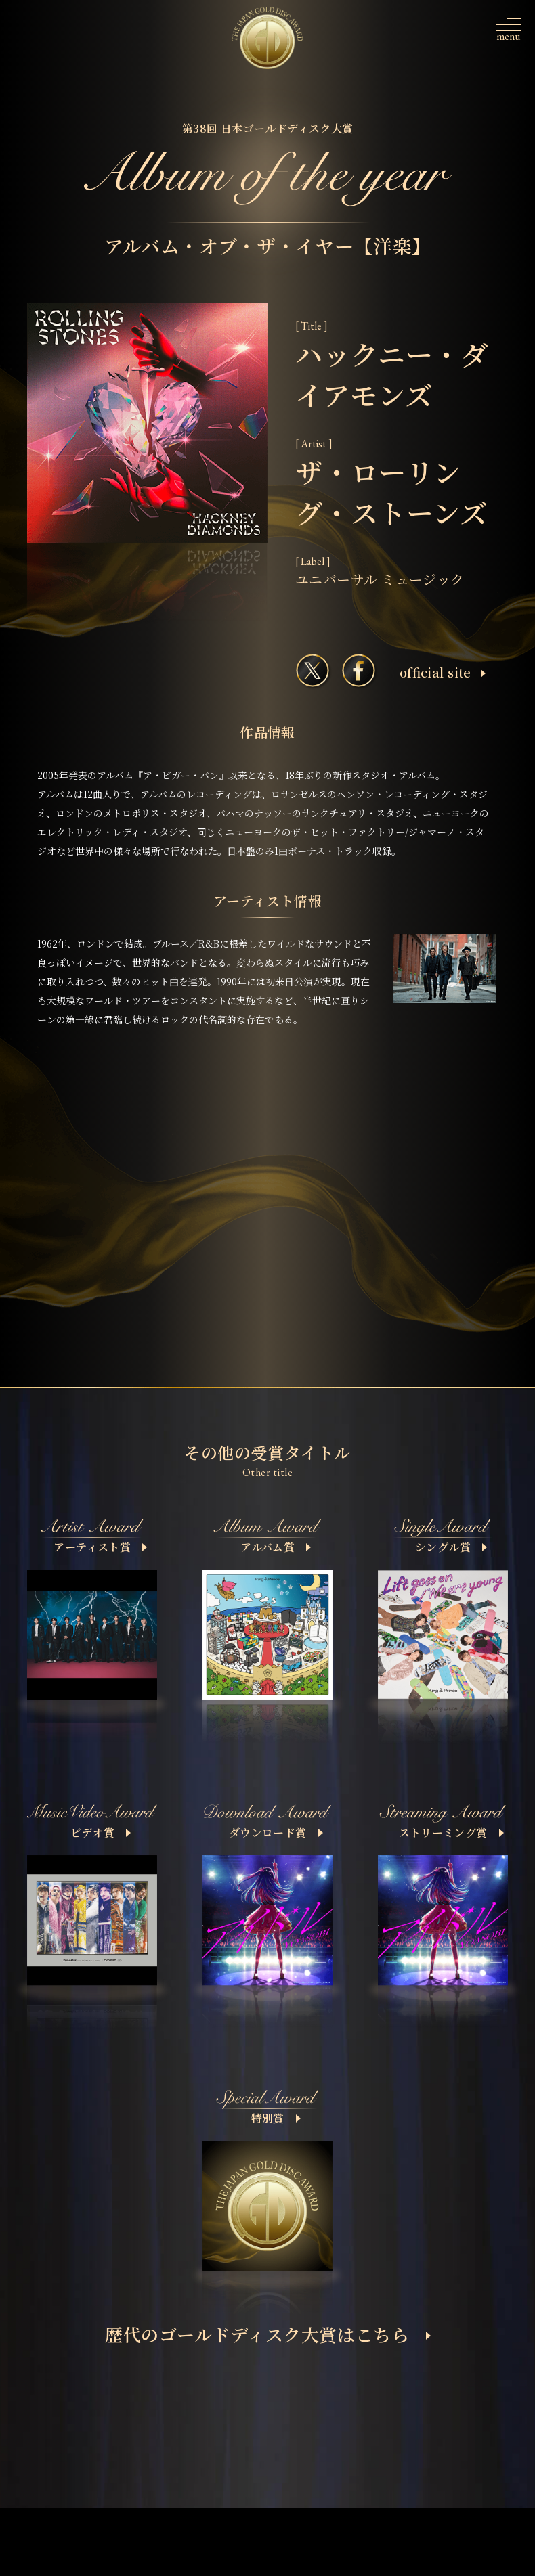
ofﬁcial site (443, 672)
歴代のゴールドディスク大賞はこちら (268, 2334)
